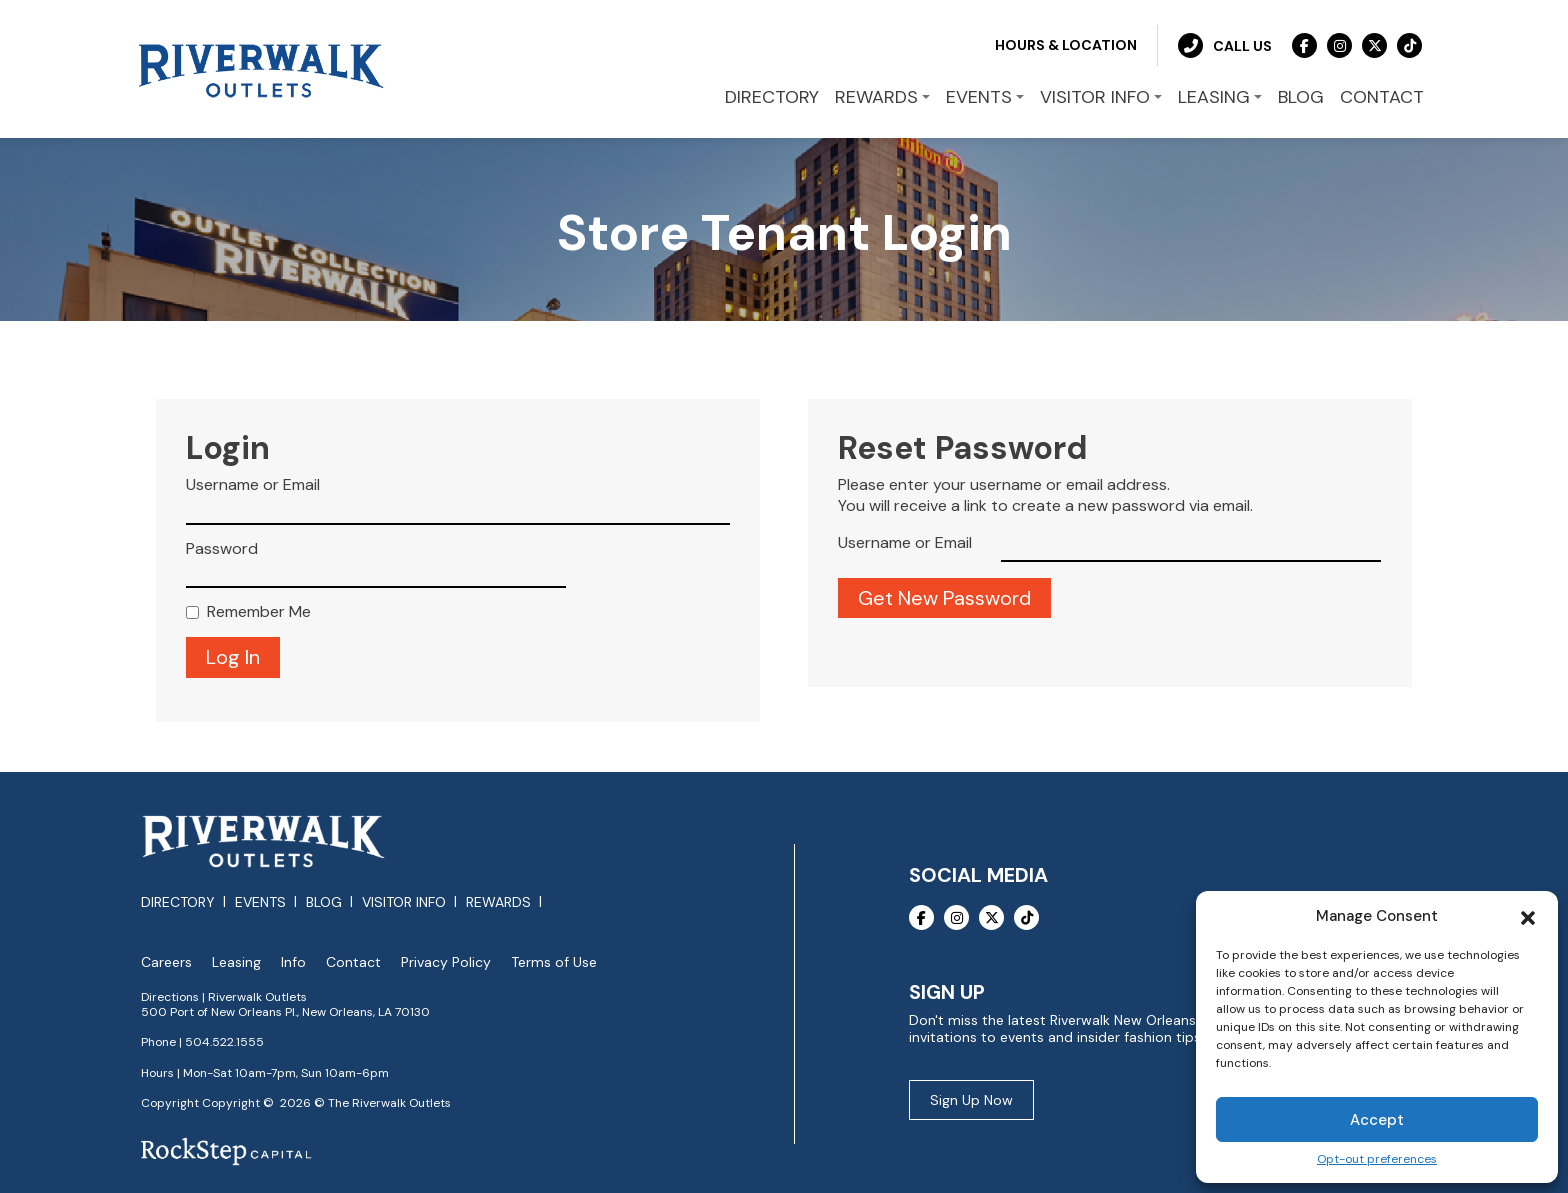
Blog (324, 899)
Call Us (1225, 42)
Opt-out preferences (1377, 1159)
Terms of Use (554, 958)
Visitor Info (404, 899)
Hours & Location (1066, 42)
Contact (353, 958)
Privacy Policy (446, 958)
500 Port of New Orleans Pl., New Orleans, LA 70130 (285, 1009)
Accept (1377, 1120)
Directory (178, 899)
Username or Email (253, 482)
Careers (166, 958)
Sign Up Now (971, 1097)
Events (260, 899)
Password (222, 545)
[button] (1528, 916)
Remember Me (259, 609)
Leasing (236, 958)
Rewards (498, 899)
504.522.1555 (224, 1039)
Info (293, 958)
